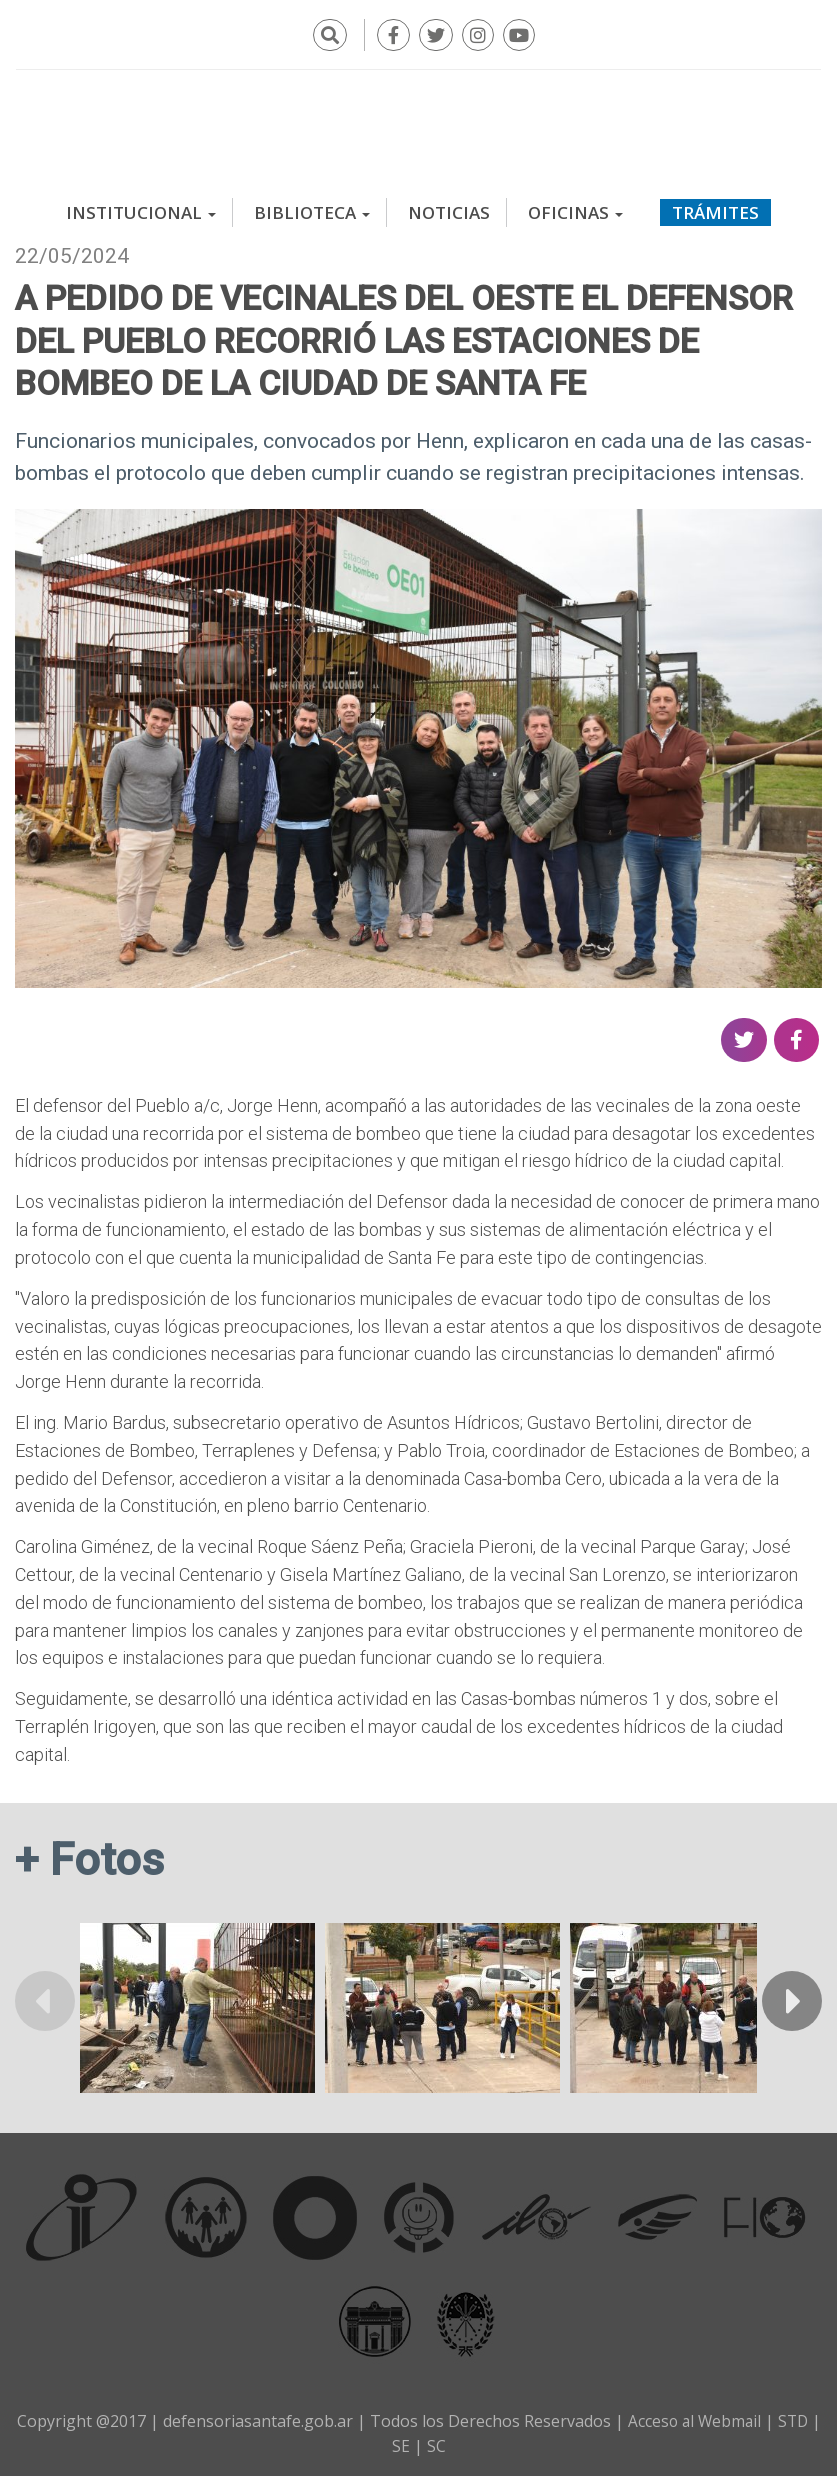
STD (801, 2418)
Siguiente (792, 1998)
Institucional (141, 209)
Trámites (715, 209)
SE (407, 2443)
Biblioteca (312, 209)
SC (442, 2443)
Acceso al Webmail (699, 2418)
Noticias (449, 209)
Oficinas (575, 209)
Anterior (45, 1998)
